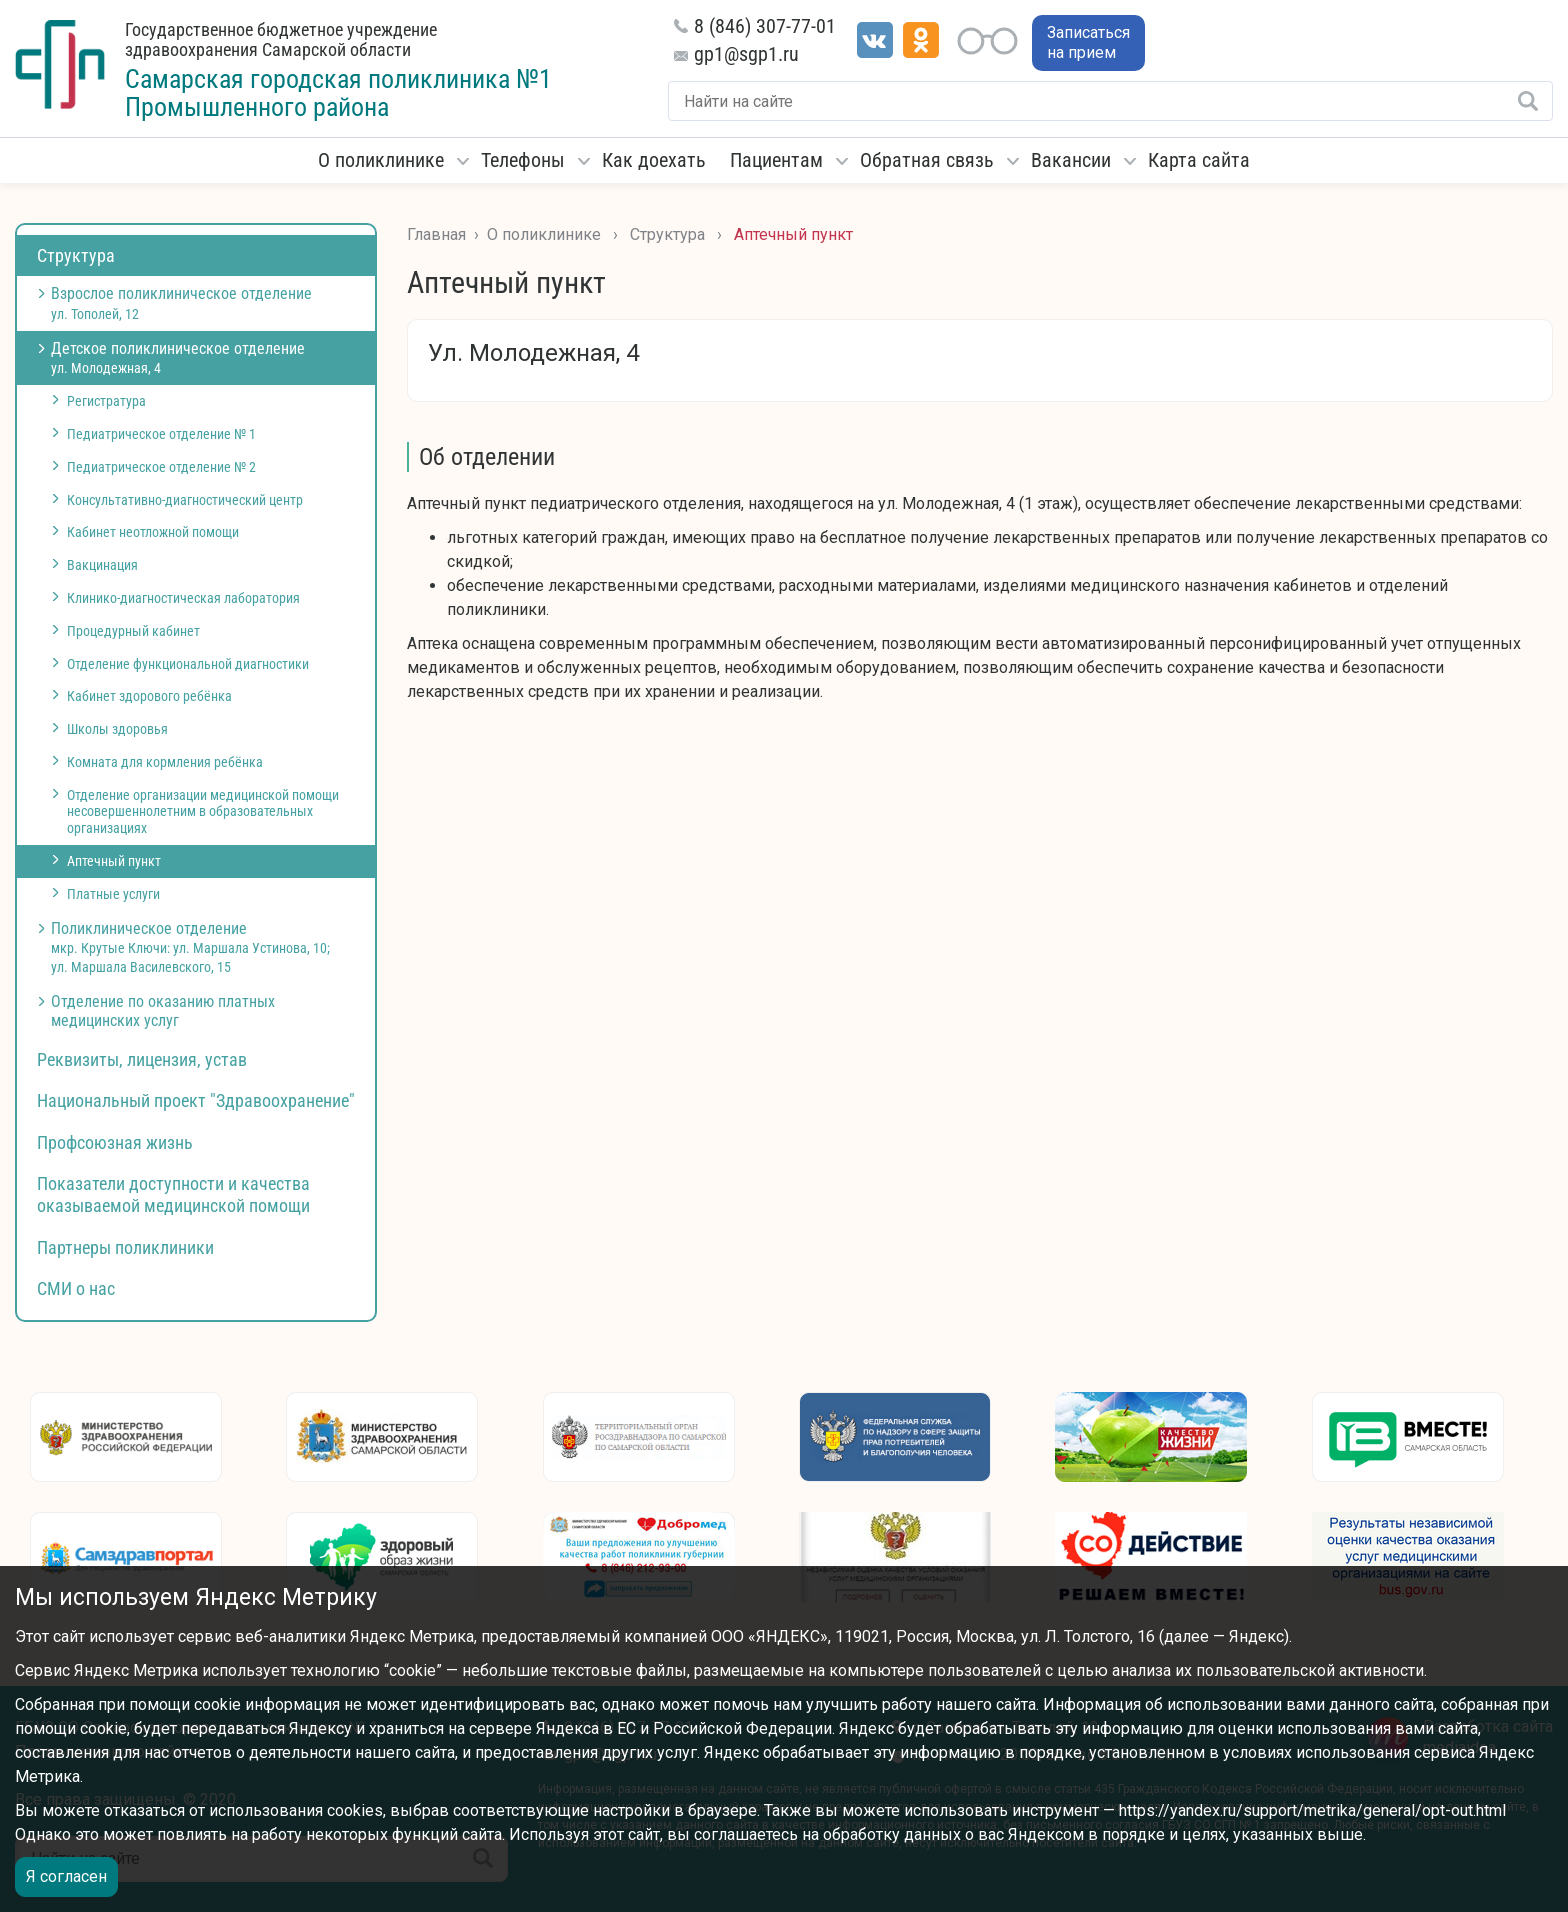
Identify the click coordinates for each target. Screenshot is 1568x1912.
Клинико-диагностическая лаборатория (183, 598)
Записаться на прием (1088, 42)
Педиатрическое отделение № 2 (161, 467)
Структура (76, 255)
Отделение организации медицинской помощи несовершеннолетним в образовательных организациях (203, 812)
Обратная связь (927, 160)
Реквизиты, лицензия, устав (142, 1059)
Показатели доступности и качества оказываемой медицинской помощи (173, 1194)
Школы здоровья (117, 729)
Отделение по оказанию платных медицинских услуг (163, 1011)
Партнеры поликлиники (125, 1247)
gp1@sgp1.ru (746, 54)
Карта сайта (1199, 160)
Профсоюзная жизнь (115, 1142)
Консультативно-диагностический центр (185, 500)
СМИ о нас (76, 1288)
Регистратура (106, 401)
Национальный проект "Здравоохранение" (196, 1100)
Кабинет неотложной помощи (153, 532)
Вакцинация (102, 565)
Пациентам (776, 160)
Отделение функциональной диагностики (188, 664)
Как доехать (654, 160)
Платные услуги (113, 894)
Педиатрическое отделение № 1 (161, 434)
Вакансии (1071, 160)
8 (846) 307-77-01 (765, 26)
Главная (436, 234)
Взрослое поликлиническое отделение (181, 302)
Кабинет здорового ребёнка (149, 696)
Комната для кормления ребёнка (165, 762)
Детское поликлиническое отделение (178, 357)
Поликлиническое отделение (190, 947)
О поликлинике (381, 160)
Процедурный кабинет (133, 631)
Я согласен (66, 1876)
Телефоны (523, 160)
